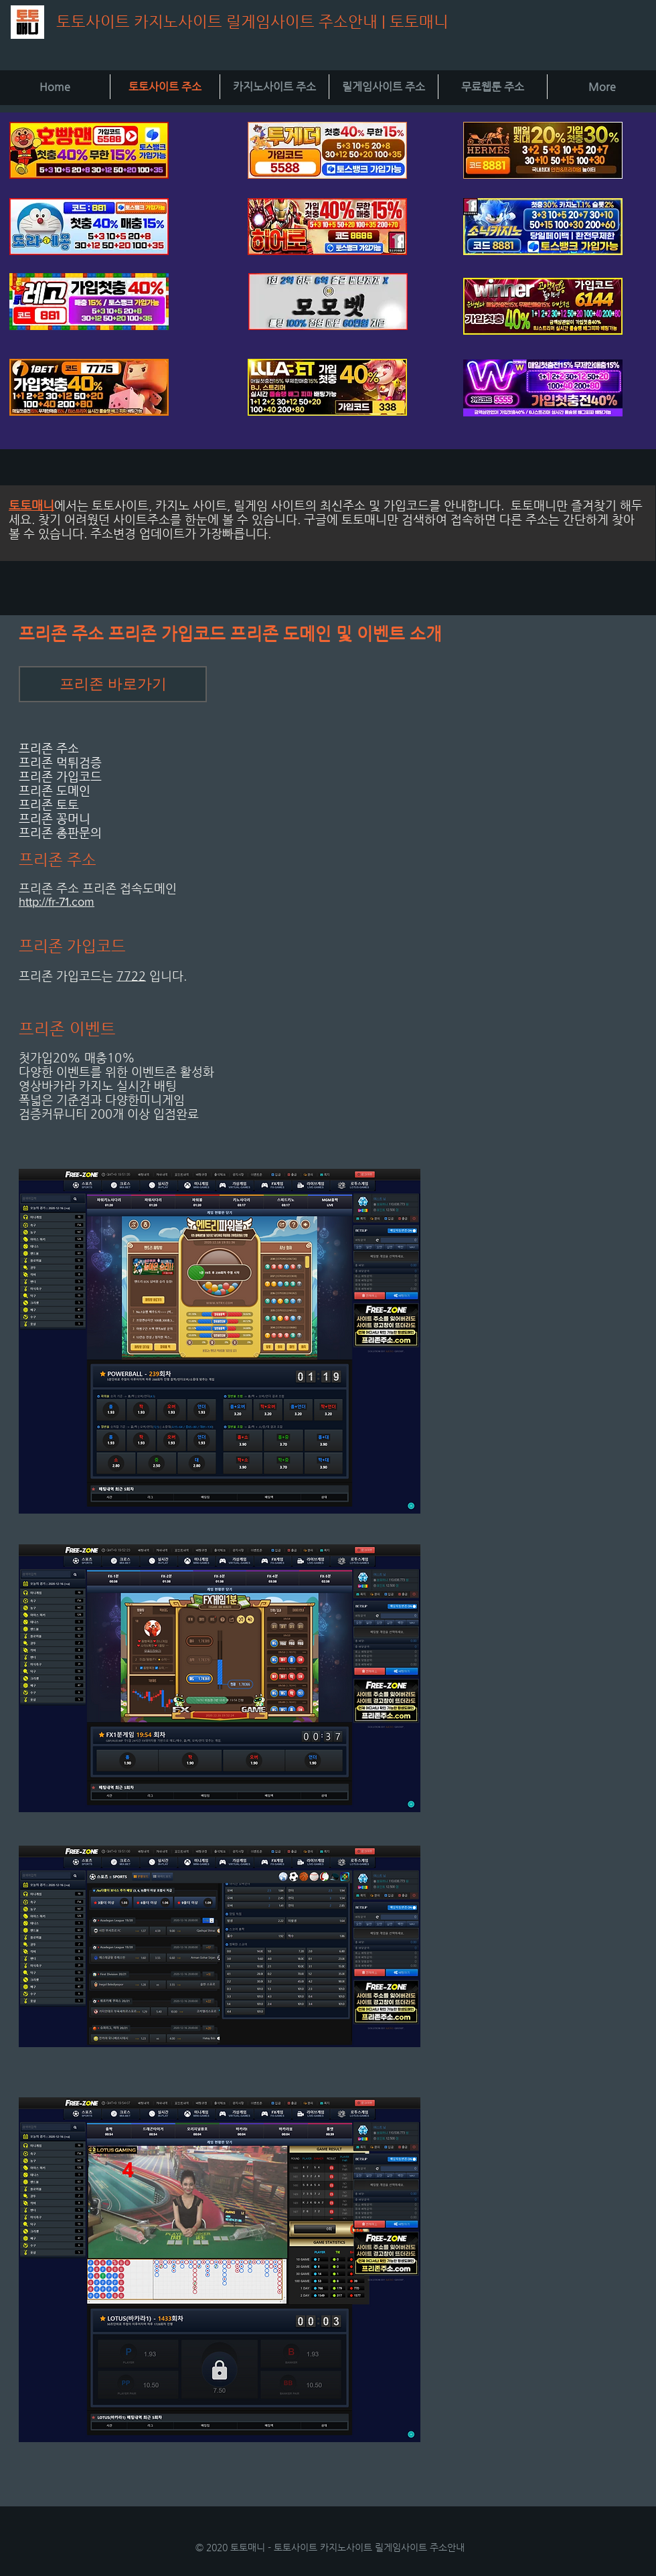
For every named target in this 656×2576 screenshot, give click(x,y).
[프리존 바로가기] (113, 684)
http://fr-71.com (56, 901)
